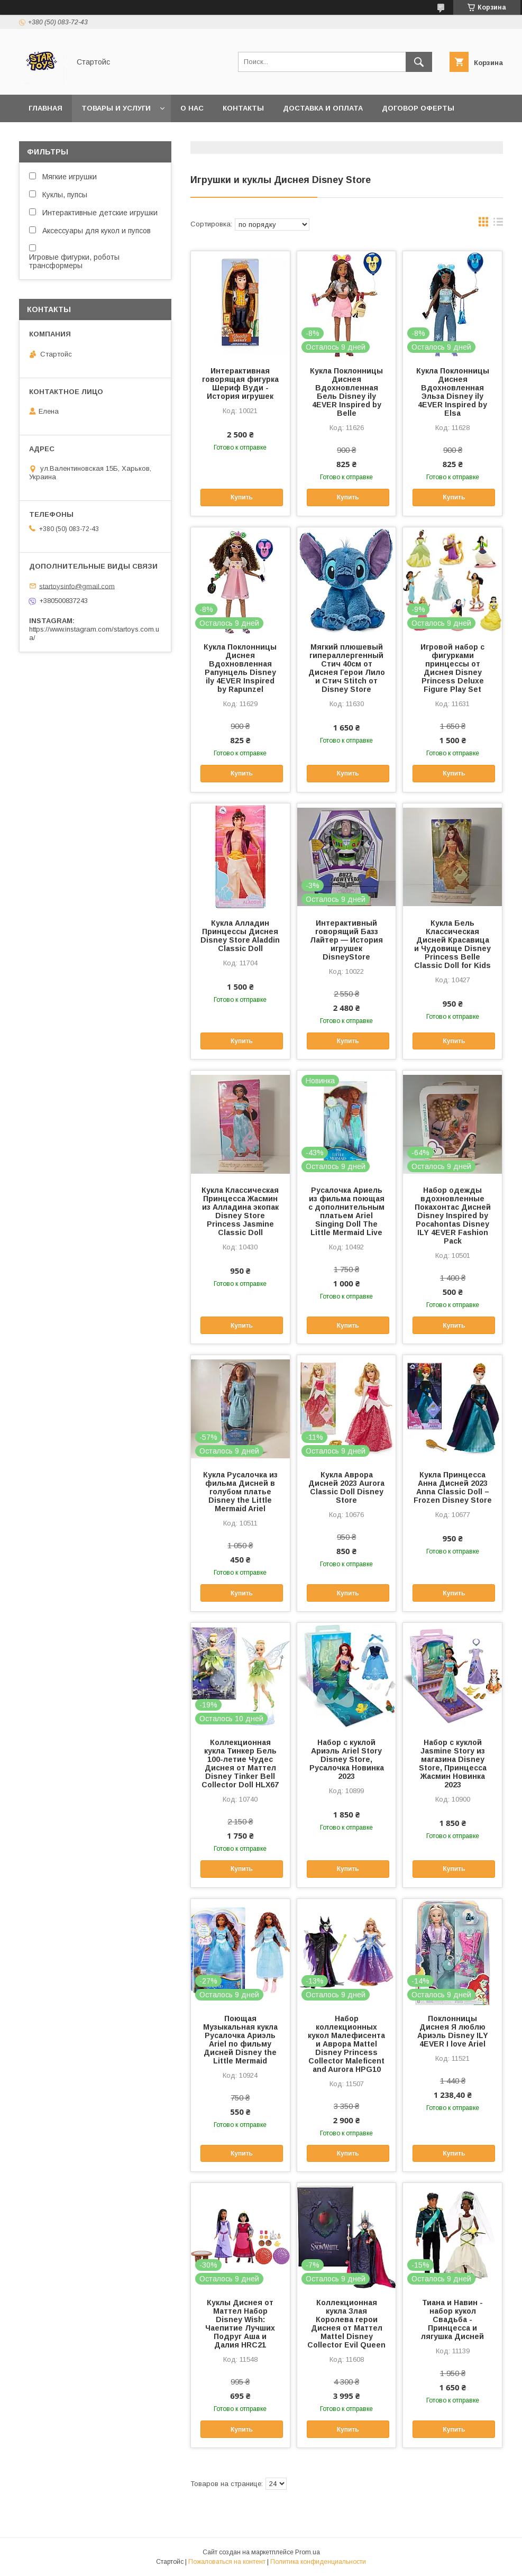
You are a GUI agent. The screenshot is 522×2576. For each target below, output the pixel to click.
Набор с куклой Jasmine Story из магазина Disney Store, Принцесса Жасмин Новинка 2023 (453, 1763)
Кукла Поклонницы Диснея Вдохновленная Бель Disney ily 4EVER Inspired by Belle (346, 392)
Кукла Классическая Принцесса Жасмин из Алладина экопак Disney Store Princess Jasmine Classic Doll (240, 1211)
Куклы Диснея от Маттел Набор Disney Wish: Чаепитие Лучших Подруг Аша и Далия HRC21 (240, 2323)
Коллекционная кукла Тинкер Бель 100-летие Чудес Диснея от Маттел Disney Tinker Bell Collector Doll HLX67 (240, 1763)
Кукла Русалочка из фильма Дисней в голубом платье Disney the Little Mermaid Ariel (240, 1491)
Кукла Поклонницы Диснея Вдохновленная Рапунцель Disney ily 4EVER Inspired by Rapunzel (240, 668)
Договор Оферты (418, 108)
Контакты (243, 108)
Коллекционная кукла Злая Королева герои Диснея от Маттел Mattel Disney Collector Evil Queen (346, 2323)
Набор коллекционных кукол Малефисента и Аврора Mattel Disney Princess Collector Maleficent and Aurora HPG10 (346, 2043)
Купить (242, 497)
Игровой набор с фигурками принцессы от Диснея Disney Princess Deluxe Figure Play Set (452, 668)
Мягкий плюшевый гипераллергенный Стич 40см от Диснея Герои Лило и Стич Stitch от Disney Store (346, 668)
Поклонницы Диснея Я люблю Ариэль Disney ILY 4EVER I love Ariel (452, 2031)
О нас (192, 108)
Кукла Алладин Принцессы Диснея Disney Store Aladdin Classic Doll (240, 936)
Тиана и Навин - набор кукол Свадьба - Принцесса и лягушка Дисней (452, 2319)
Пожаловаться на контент (226, 2561)
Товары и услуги (116, 108)
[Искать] (419, 62)
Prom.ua (307, 2552)
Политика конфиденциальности (318, 2561)
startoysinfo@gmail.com (77, 586)
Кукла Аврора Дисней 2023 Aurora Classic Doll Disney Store (346, 1487)
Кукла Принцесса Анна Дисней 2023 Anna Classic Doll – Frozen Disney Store (453, 1487)
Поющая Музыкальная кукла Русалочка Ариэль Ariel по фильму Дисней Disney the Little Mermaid (240, 2039)
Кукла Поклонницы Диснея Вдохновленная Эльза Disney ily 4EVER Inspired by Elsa (452, 392)
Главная (45, 108)
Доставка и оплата (323, 108)
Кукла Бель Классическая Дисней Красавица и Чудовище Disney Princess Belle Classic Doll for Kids (452, 944)
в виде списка (498, 224)
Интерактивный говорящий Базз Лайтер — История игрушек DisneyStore (346, 940)
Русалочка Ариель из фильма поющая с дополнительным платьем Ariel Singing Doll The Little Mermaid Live (346, 1211)
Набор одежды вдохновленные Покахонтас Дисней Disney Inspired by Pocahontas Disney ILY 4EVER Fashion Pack (453, 1215)
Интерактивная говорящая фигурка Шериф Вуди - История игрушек (240, 383)
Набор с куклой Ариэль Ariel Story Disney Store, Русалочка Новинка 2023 (346, 1759)
